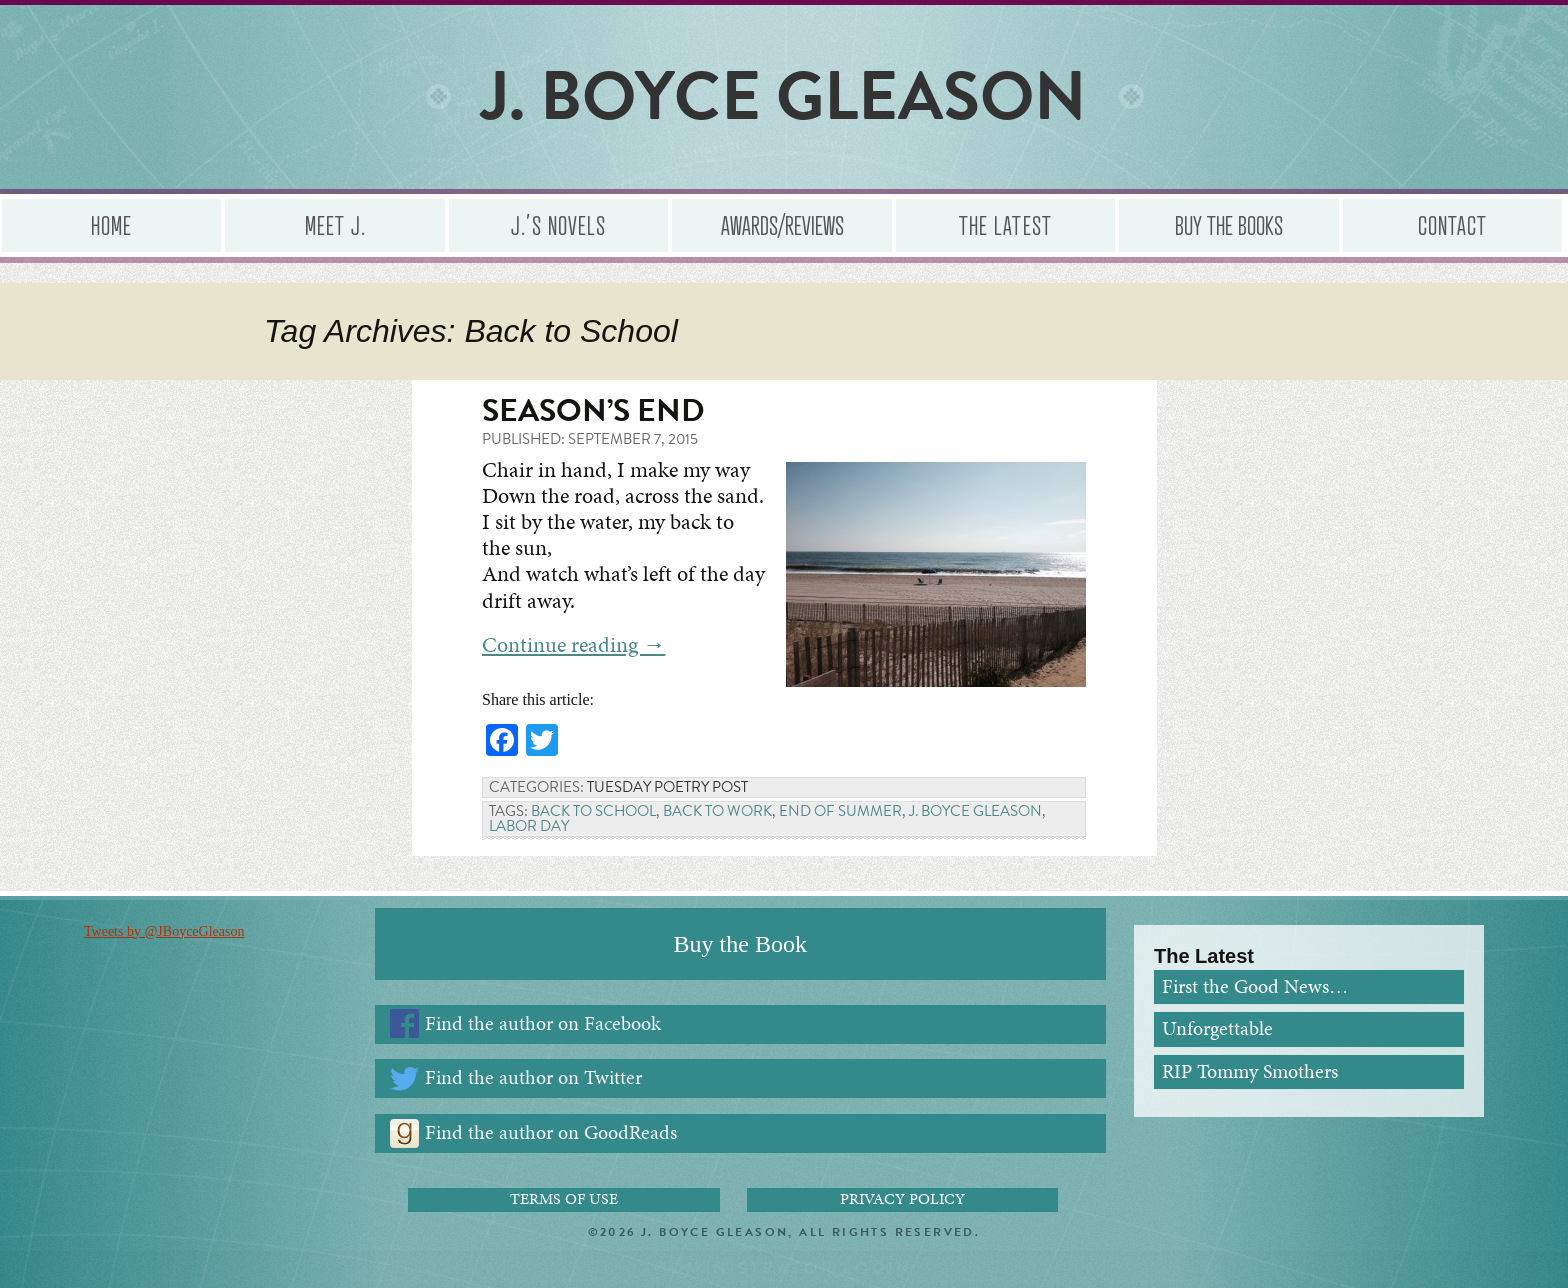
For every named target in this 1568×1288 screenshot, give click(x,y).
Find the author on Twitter (533, 1077)
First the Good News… (1255, 986)
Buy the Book (740, 944)
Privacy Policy (902, 1199)
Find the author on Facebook (543, 1023)
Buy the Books (1229, 224)
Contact (1452, 224)
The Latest (1005, 224)
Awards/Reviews (782, 224)
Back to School (593, 811)
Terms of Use (564, 1199)
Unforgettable (1217, 1028)
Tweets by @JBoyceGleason (164, 931)
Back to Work (717, 811)
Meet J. (335, 224)
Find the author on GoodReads (551, 1132)
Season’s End (593, 410)
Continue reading (573, 644)
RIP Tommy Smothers (1250, 1071)
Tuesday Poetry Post (667, 787)
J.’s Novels (558, 224)
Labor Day (529, 826)
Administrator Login (784, 1268)
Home (111, 224)
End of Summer (840, 811)
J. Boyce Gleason (975, 811)
